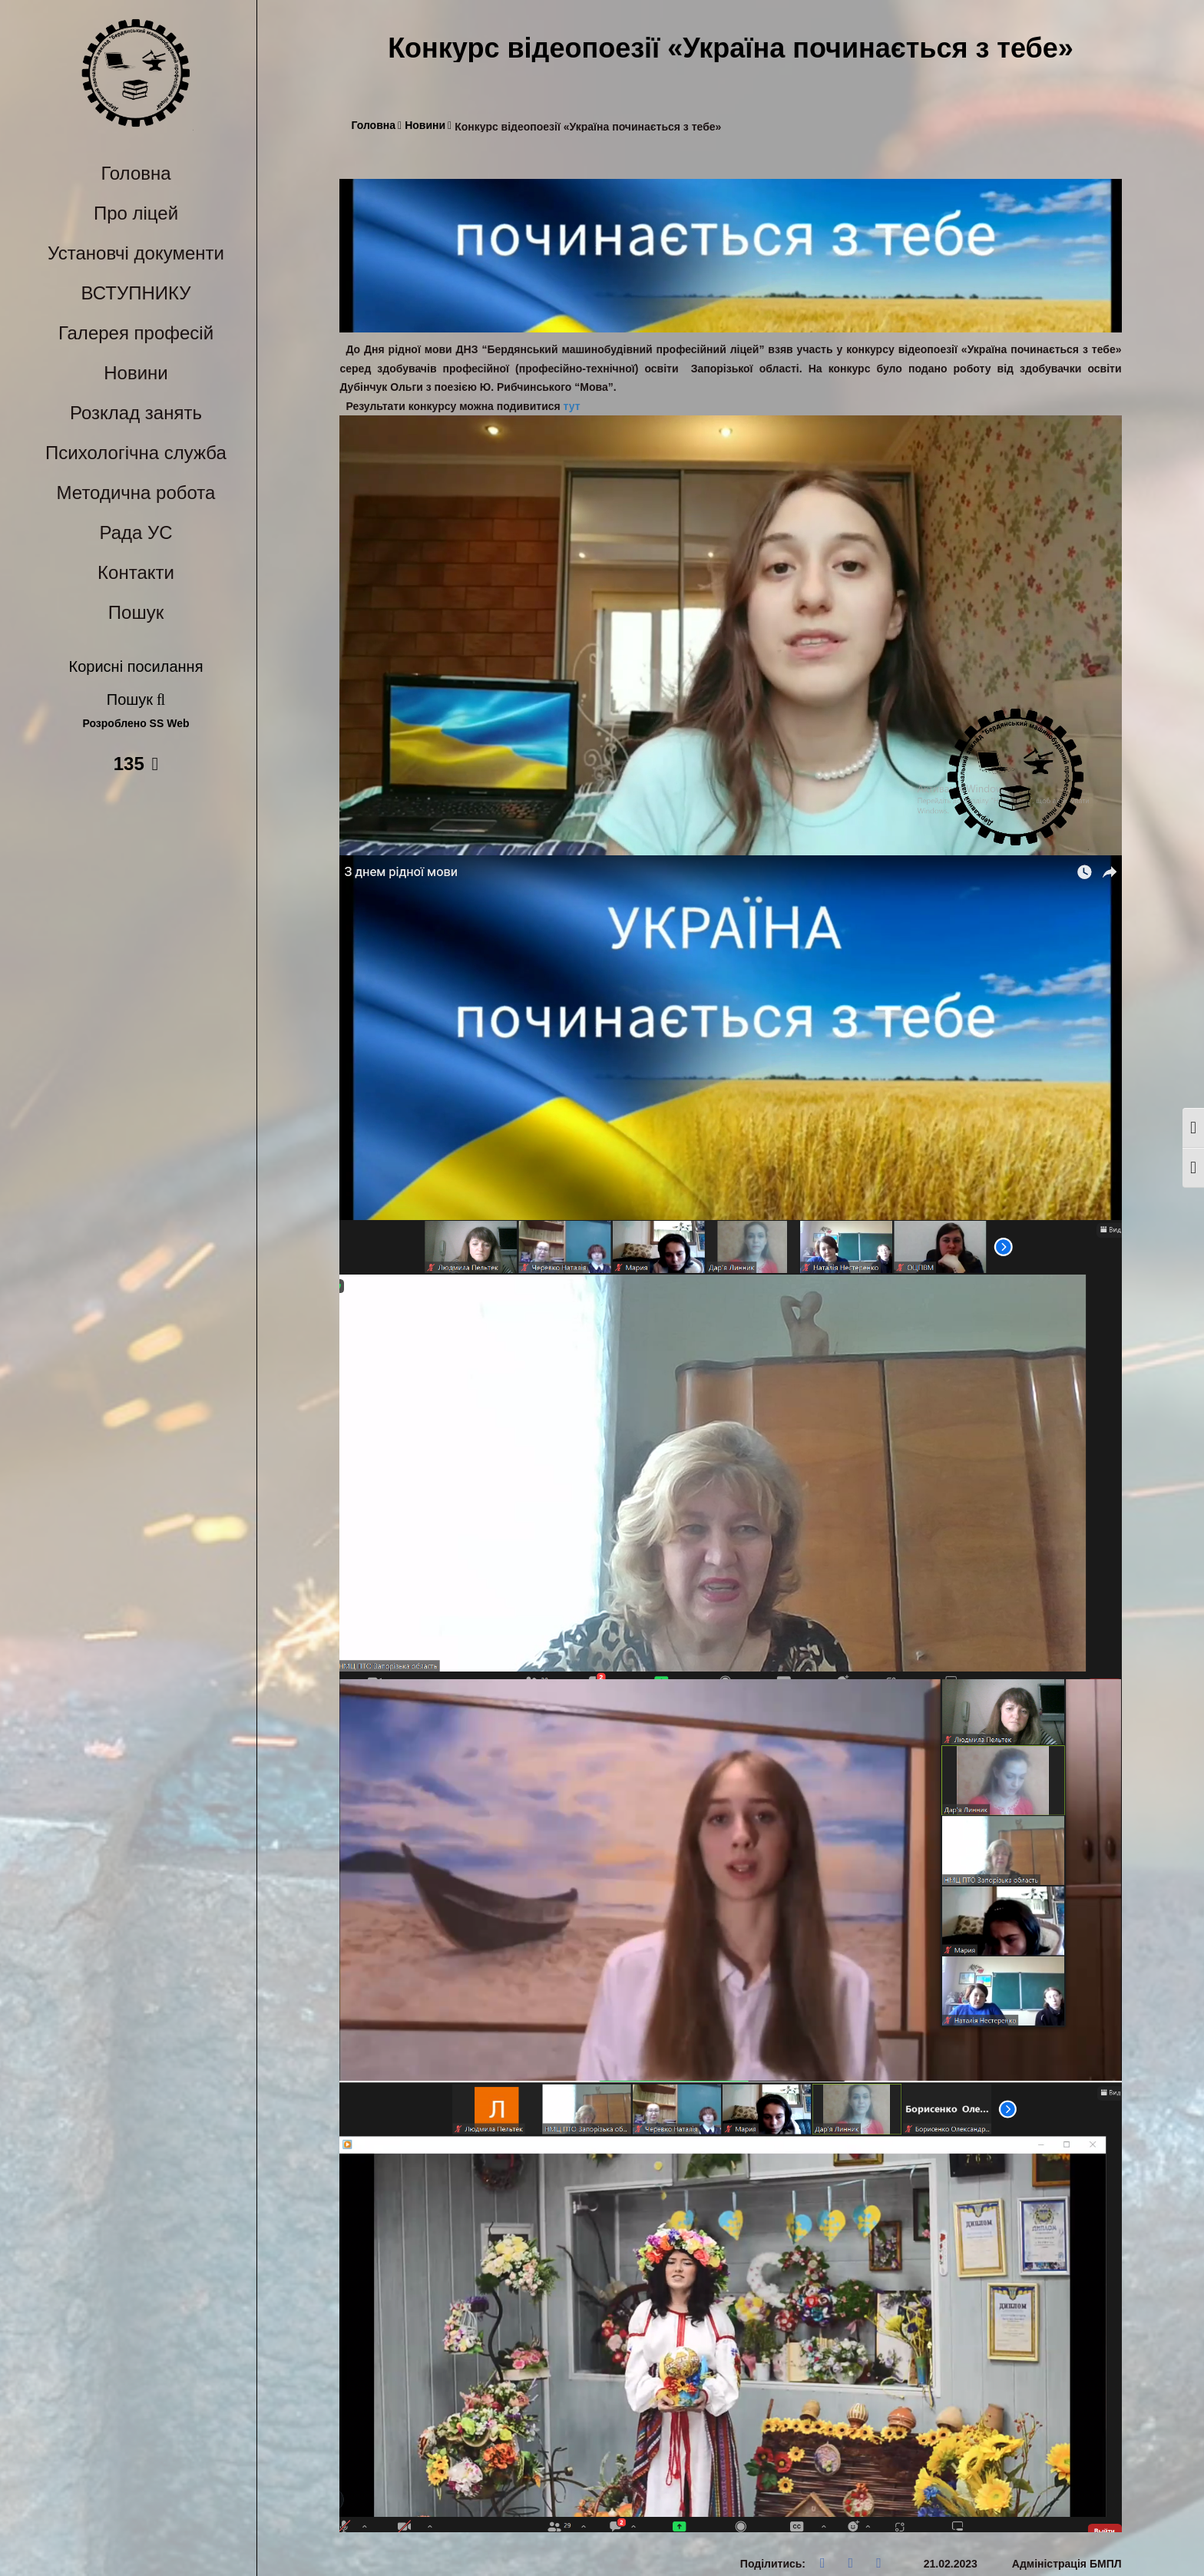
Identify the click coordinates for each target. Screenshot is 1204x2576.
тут (572, 406)
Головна (135, 173)
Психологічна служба (136, 452)
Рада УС (135, 532)
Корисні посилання (136, 666)
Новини (136, 372)
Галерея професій (135, 332)
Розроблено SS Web (136, 723)
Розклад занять (136, 412)
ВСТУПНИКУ (136, 293)
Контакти (136, 572)
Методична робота (136, 492)
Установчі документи (136, 253)
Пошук (136, 612)
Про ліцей (136, 213)
